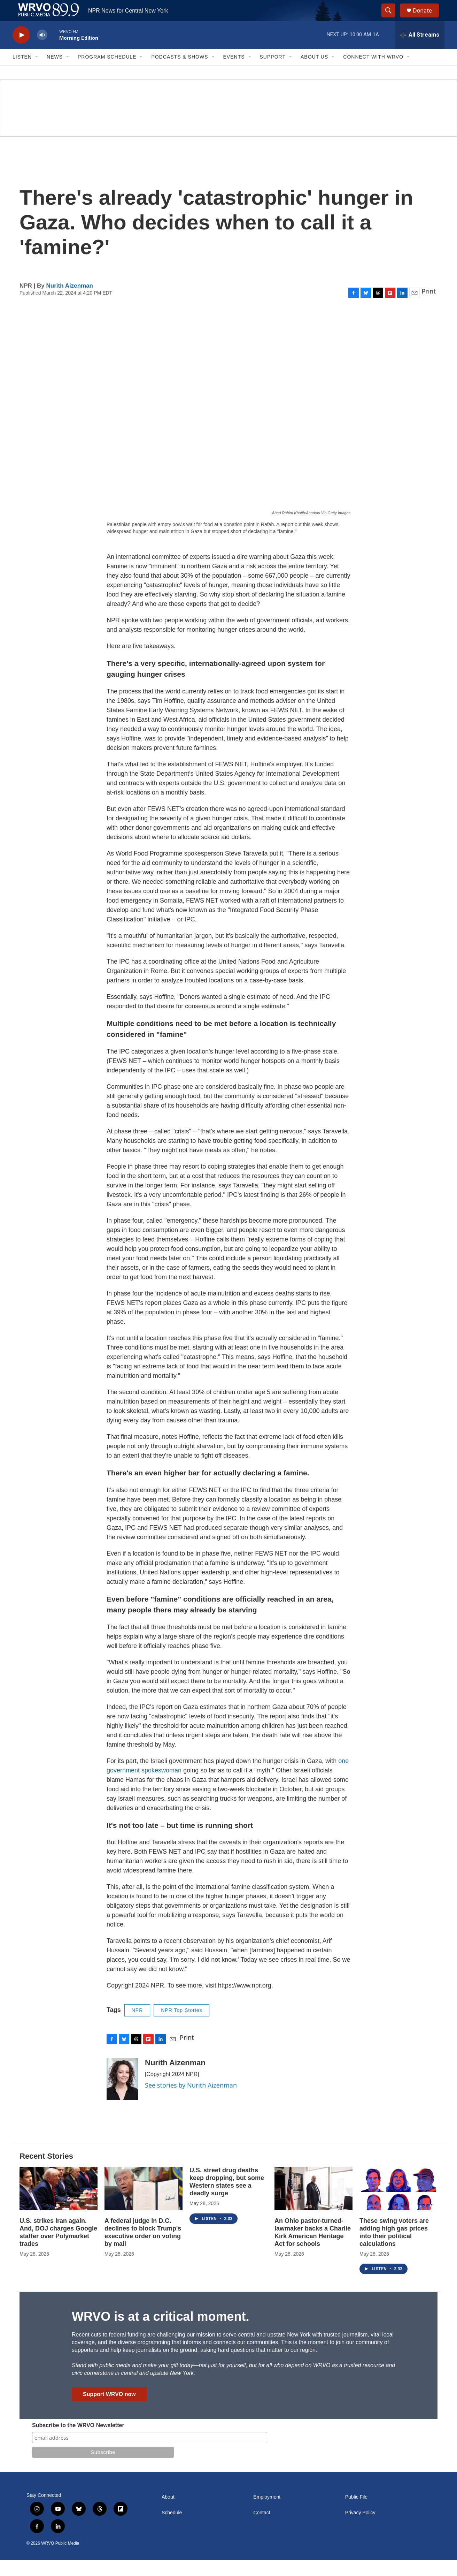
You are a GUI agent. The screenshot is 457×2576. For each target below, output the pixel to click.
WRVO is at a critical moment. (160, 2332)
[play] (21, 51)
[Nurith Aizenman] (122, 2095)
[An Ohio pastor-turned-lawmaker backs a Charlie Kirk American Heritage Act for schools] (313, 2204)
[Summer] (228, 124)
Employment (266, 2512)
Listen (22, 72)
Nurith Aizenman (69, 301)
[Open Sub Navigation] (37, 72)
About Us (314, 72)
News (55, 72)
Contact (261, 2528)
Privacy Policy (360, 2528)
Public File (356, 2512)
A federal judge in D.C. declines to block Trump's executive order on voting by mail (142, 2248)
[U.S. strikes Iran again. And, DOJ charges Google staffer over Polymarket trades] (59, 2204)
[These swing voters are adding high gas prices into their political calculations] (398, 2204)
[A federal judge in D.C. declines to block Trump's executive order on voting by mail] (143, 2204)
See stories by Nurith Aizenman (191, 2101)
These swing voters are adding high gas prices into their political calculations (394, 2248)
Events (234, 72)
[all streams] (419, 50)
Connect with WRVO (373, 72)
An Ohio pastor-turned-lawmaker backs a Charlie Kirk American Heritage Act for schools (312, 2248)
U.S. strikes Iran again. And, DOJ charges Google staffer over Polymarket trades (58, 2248)
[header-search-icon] (391, 18)
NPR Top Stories (181, 2026)
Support (273, 72)
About (168, 2512)
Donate (426, 18)
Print (428, 307)
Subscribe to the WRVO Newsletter (78, 2441)
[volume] (42, 51)
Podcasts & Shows (179, 72)
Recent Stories (46, 2171)
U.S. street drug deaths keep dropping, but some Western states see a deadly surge (226, 2197)
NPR (137, 2026)
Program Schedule (107, 72)
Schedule (172, 2528)
